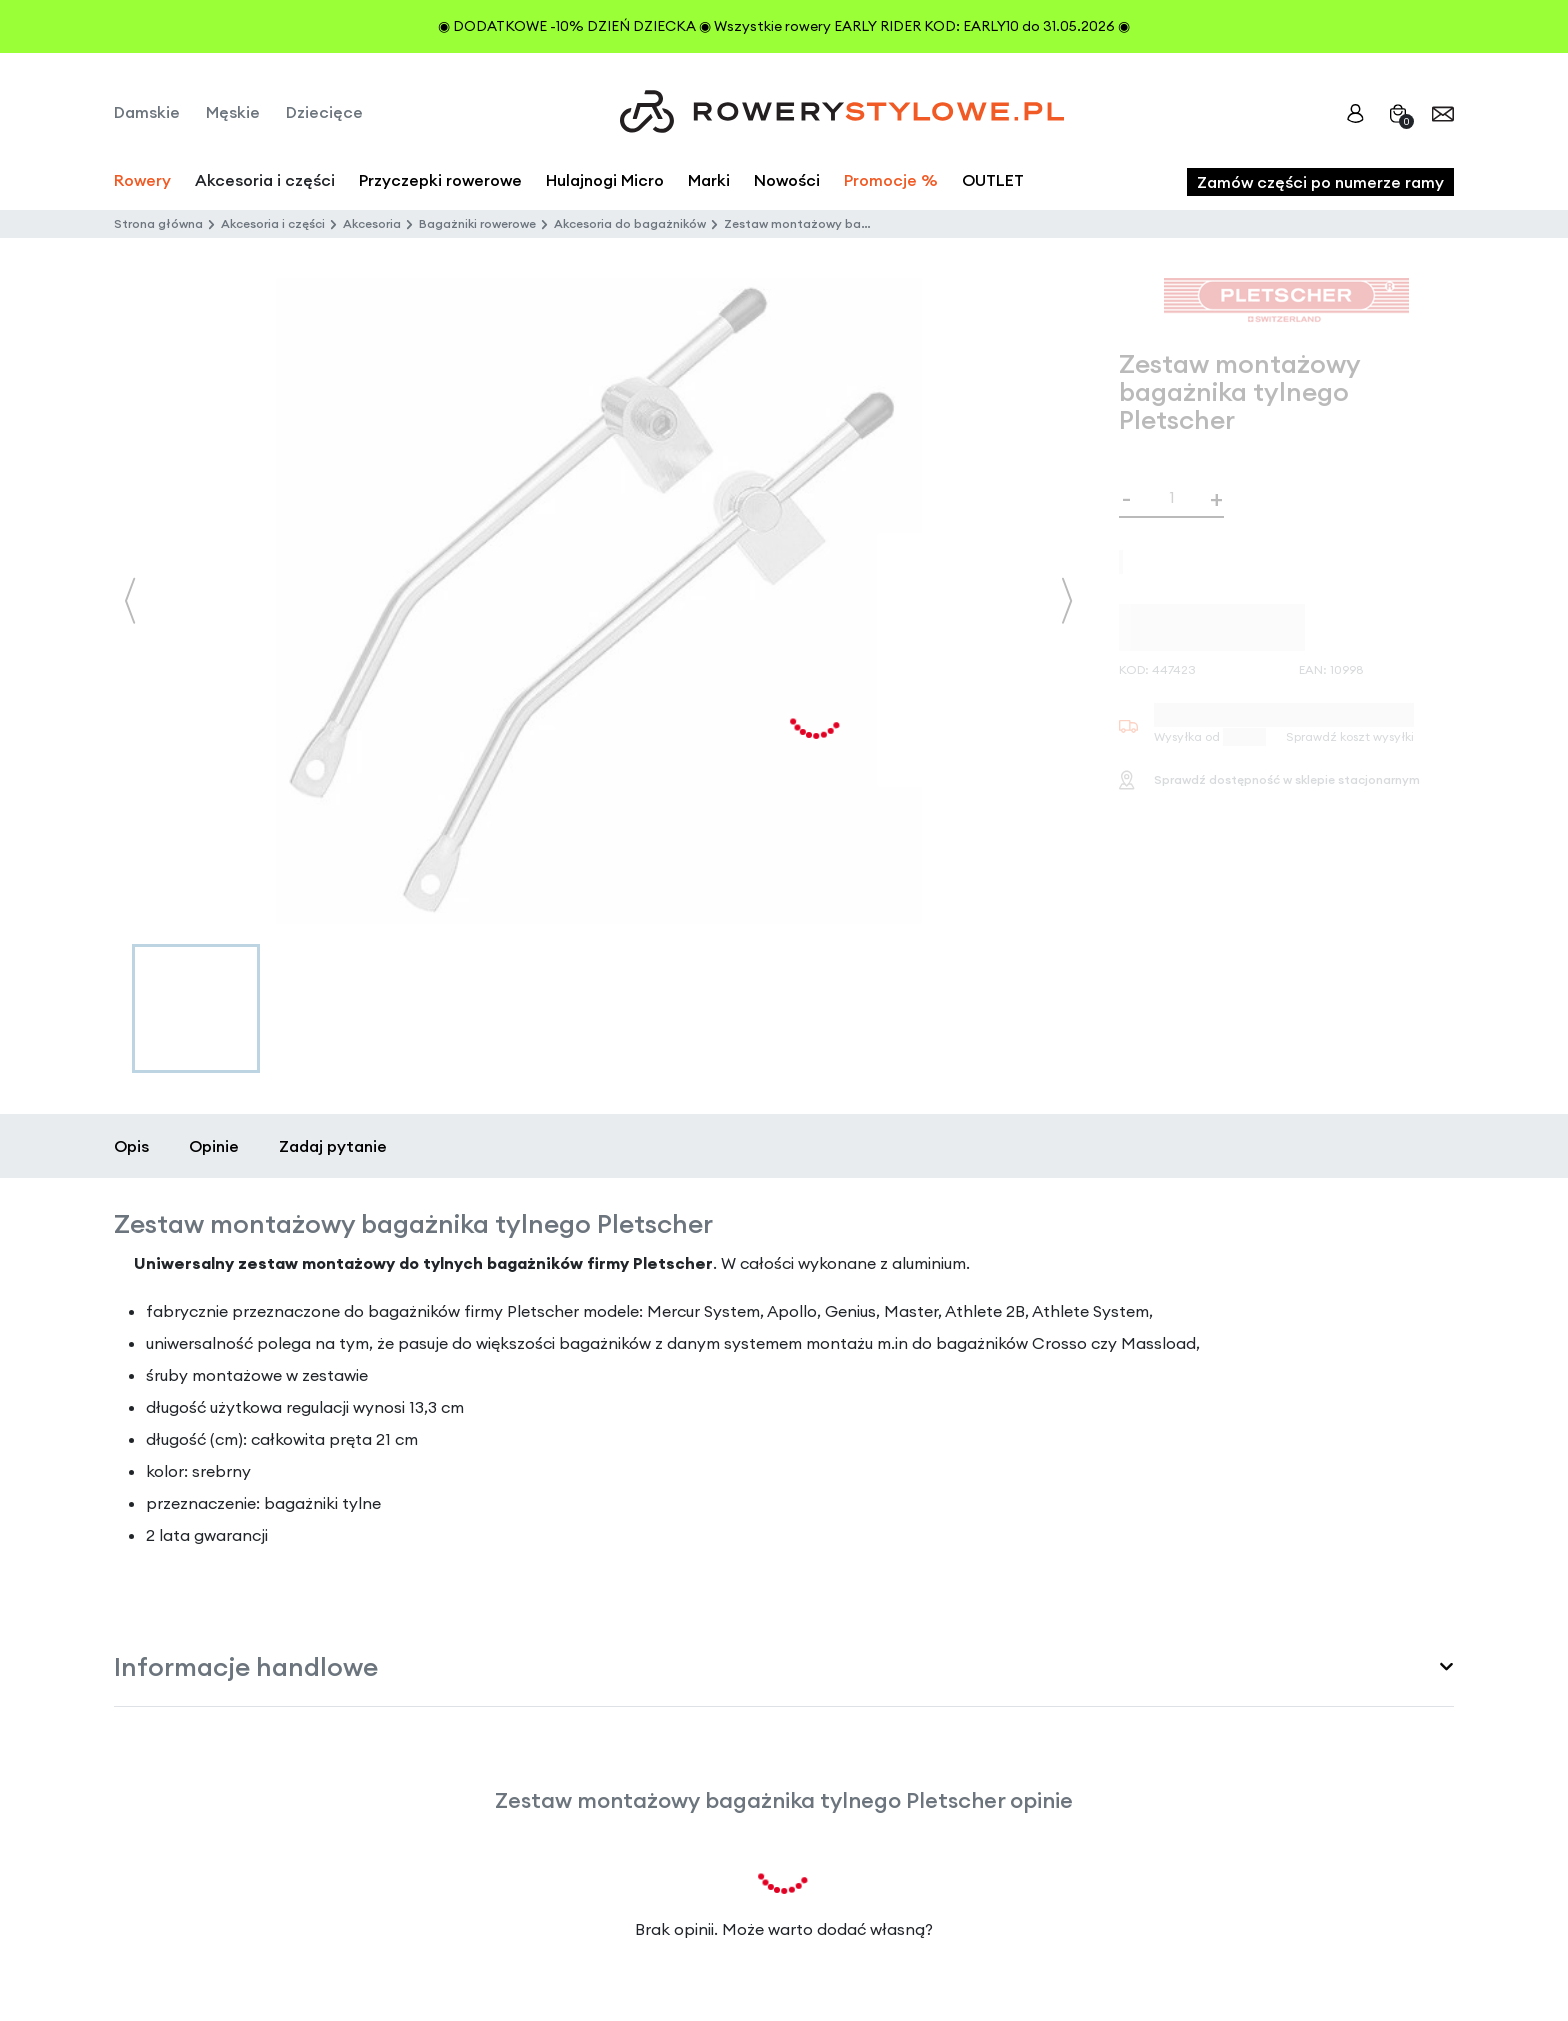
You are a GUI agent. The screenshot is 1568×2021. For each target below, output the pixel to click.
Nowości (787, 180)
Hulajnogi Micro (605, 180)
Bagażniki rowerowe (477, 223)
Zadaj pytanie (333, 1146)
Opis (131, 1146)
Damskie (147, 112)
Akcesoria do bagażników (630, 223)
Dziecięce (324, 112)
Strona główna (158, 223)
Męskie (233, 112)
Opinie (214, 1146)
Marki (709, 180)
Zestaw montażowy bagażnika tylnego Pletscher (869, 223)
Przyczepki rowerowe (440, 180)
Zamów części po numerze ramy (1320, 182)
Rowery (142, 180)
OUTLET (993, 180)
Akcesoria (372, 223)
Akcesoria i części (273, 223)
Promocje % (891, 180)
